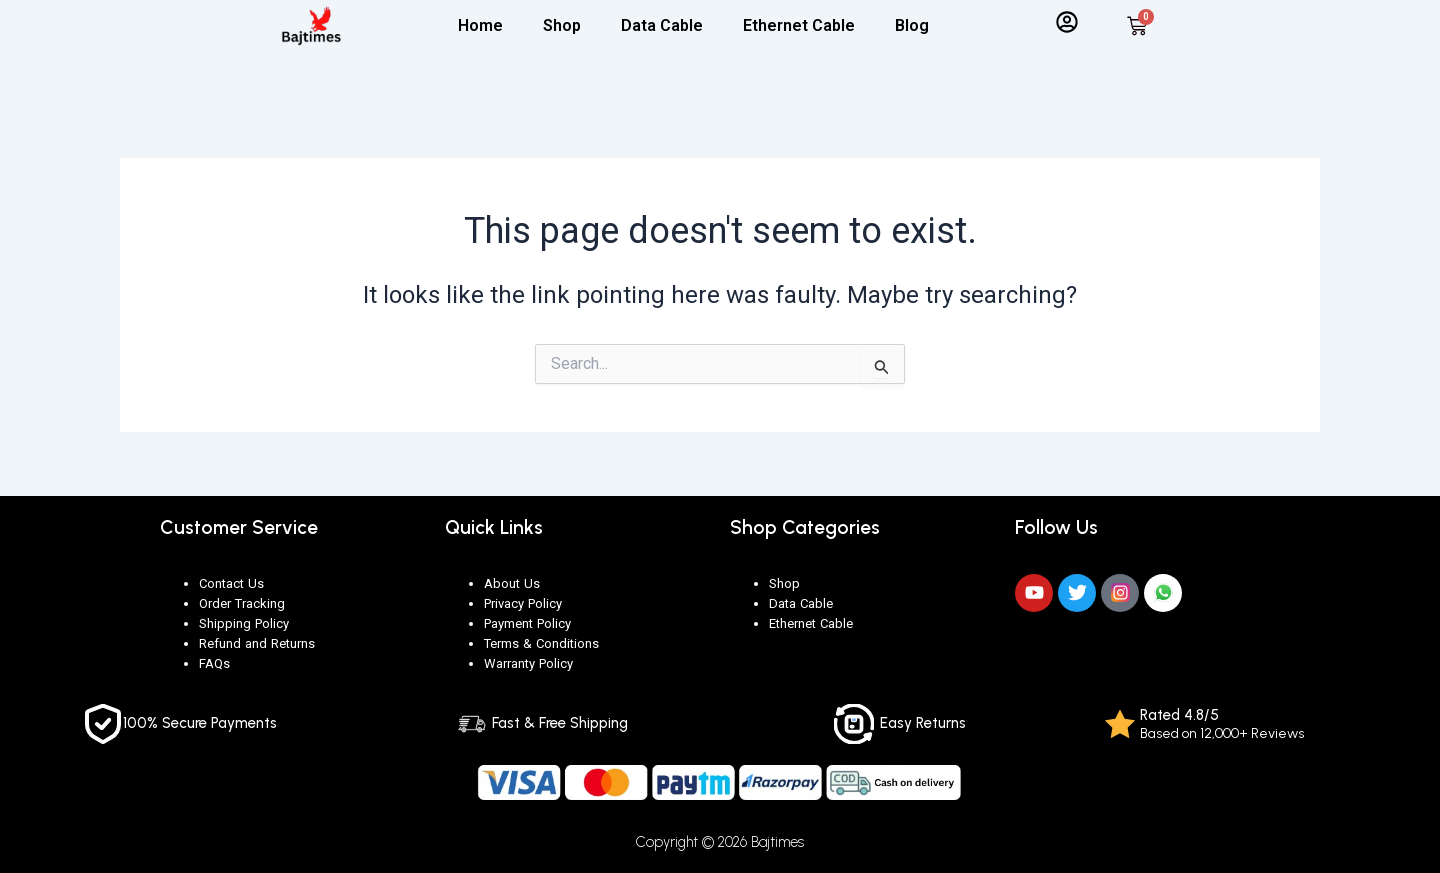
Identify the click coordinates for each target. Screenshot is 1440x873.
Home (480, 25)
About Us (512, 583)
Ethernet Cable (799, 25)
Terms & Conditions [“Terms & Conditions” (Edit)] (541, 643)
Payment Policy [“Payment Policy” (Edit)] (527, 623)
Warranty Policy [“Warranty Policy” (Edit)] (528, 663)
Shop (562, 25)
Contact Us (231, 583)
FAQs (214, 663)
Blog (912, 25)
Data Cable (662, 25)
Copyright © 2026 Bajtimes (720, 842)
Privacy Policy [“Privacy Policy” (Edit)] (523, 603)
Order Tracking (242, 603)
